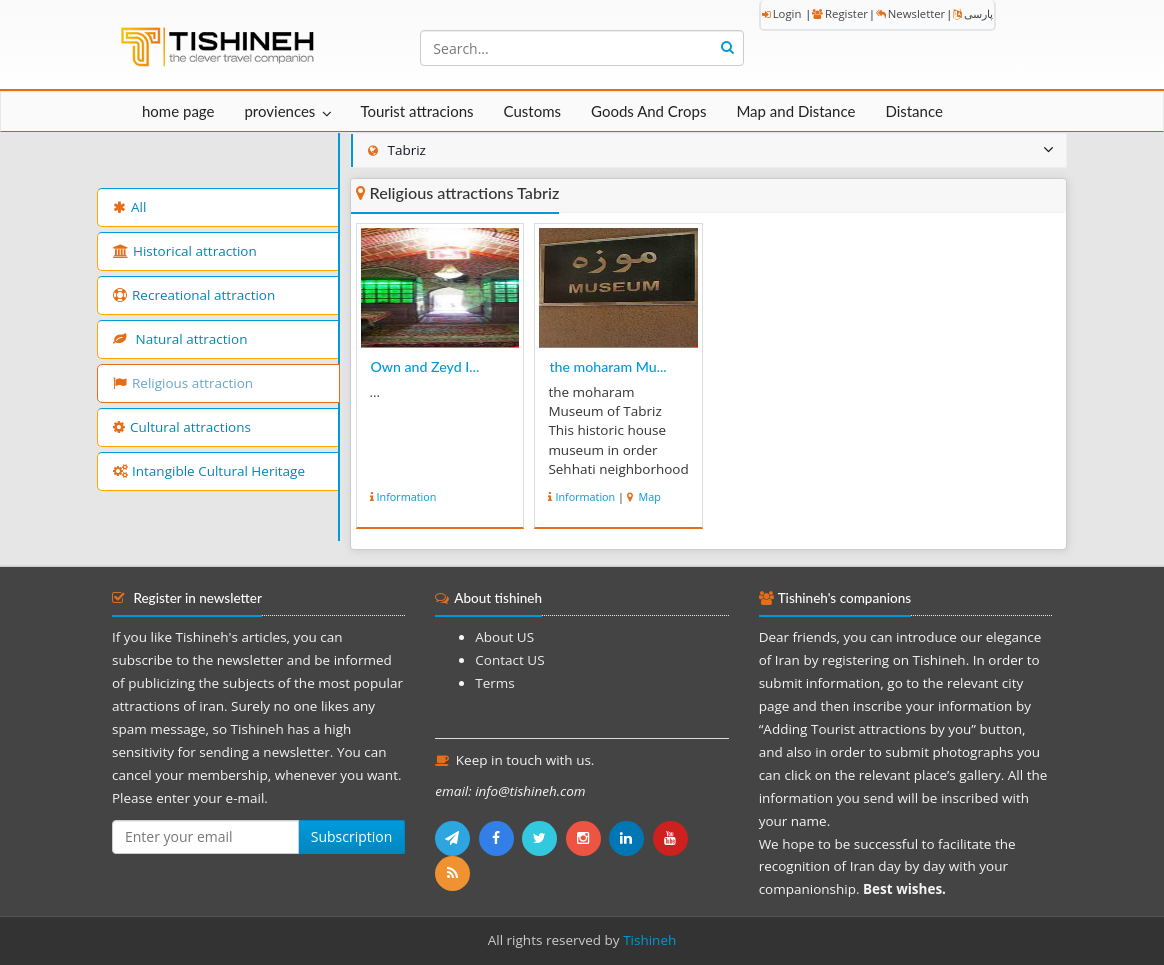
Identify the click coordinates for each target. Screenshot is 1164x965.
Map (648, 496)
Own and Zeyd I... (425, 366)
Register (840, 13)
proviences (279, 111)
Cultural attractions (182, 427)
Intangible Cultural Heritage (209, 471)
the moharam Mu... (607, 366)
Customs (532, 111)
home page (178, 111)
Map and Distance (795, 111)
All (129, 207)
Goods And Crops (648, 111)
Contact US (509, 660)
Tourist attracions (416, 111)
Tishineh (649, 940)
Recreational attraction (194, 295)
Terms (494, 683)
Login (782, 13)
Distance (914, 111)
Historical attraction (185, 251)
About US (504, 637)
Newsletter (910, 13)
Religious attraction (183, 383)
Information (407, 496)
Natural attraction (180, 339)
